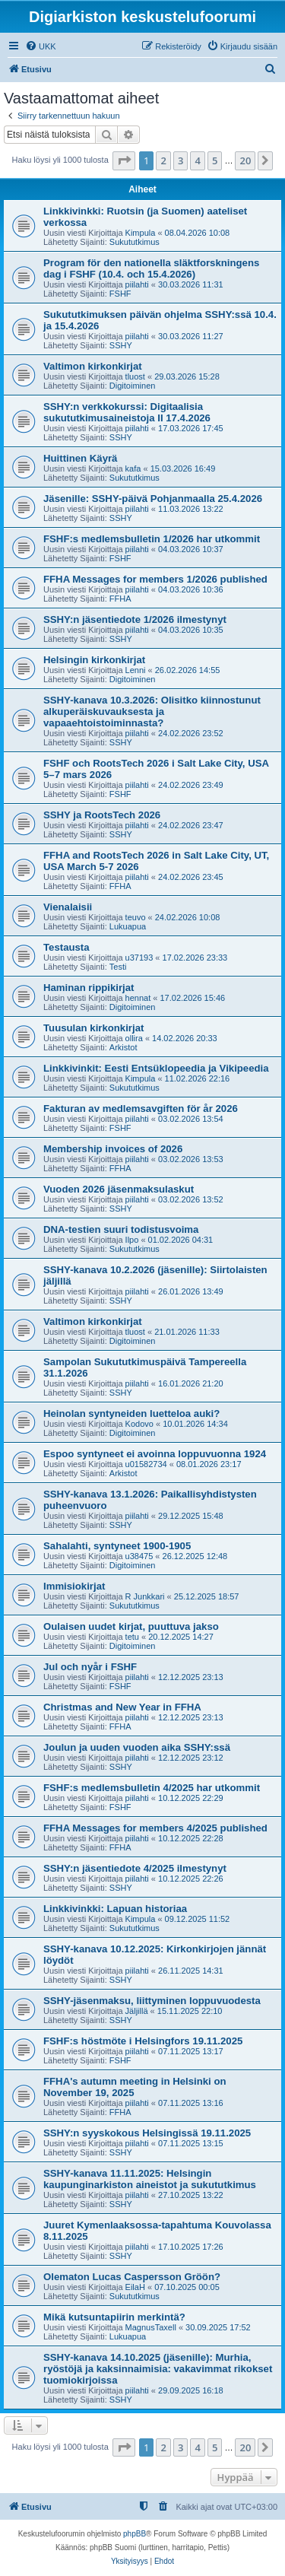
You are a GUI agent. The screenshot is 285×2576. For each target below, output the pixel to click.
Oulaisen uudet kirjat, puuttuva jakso (131, 1626)
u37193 (139, 957)
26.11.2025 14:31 (190, 1970)
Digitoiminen (132, 385)
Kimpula (140, 232)
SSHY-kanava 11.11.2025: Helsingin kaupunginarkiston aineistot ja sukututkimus (149, 2179)
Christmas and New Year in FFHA (122, 1707)
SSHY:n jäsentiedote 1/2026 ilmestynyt (134, 619)
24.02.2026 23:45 (190, 876)
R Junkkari (145, 1596)
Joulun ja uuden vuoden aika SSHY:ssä (136, 1747)
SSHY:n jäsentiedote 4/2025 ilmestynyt (134, 1868)
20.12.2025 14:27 (181, 1636)
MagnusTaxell (150, 2327)
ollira (134, 1038)
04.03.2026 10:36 (190, 589)
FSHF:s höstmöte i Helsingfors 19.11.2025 (142, 2041)
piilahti (137, 284)
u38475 (139, 1556)
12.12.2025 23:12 (190, 1757)
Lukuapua (127, 926)
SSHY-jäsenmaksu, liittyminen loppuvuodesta (152, 2000)
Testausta (66, 947)
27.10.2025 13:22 (190, 2195)
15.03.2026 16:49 (183, 468)
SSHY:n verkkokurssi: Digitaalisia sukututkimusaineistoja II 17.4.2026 (127, 412)
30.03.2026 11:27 (190, 336)
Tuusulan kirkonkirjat (93, 1028)
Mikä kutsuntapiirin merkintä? (114, 2317)
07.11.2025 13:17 (190, 2051)
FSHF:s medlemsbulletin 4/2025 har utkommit (151, 1787)
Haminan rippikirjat (88, 987)
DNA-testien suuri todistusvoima (120, 1229)
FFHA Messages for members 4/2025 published (155, 1828)
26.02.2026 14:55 (187, 670)
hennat (138, 997)
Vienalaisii (67, 907)
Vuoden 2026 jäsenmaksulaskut (118, 1189)
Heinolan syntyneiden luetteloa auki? (131, 1413)
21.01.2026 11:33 (187, 1331)
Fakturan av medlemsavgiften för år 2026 (140, 1108)
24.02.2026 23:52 (190, 733)
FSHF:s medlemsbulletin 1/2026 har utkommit (151, 539)
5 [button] (214, 160)
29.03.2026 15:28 (187, 376)
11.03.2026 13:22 (190, 508)
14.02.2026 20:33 (184, 1038)
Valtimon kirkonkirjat (92, 366)
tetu (132, 1636)
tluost (135, 376)
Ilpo (132, 1239)
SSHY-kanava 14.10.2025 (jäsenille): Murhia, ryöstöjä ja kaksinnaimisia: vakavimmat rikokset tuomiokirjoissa (157, 2369)
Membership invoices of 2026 (112, 1149)
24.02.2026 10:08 (187, 917)
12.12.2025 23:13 (190, 1677)
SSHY (120, 345)
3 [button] (180, 160)
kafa (133, 468)
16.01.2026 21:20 (190, 1383)
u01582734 (146, 1464)
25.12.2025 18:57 (206, 1596)
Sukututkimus (134, 241)
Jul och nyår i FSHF (90, 1666)
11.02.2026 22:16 (197, 1078)
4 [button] (197, 160)
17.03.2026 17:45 (190, 428)
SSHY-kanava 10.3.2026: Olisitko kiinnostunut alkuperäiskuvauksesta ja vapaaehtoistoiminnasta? (152, 711)
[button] (123, 160)
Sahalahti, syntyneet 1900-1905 (117, 1546)
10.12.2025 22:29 (190, 1798)
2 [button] (163, 160)
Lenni (135, 670)
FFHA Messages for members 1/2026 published (155, 579)
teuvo (135, 917)
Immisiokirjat (74, 1586)
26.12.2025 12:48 (195, 1556)
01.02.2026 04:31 (181, 1239)
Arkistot (123, 1047)
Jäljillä (136, 2010)
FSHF (120, 293)
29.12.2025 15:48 (190, 1515)
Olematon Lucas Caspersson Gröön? (131, 2276)
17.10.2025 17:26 (190, 2246)
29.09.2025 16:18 (190, 2390)
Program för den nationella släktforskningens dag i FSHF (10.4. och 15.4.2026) (151, 268)
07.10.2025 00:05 (187, 2287)
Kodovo (139, 1423)
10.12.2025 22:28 (190, 1838)
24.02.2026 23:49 (190, 784)
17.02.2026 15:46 (192, 997)
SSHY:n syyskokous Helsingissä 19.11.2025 (147, 2133)
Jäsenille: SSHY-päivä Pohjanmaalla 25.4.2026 (152, 498)
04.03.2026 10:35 (190, 629)
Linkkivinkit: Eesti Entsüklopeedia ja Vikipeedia (156, 1068)
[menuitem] (40, 46)
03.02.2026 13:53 (190, 1159)
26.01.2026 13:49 (190, 1291)
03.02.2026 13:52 (190, 1199)
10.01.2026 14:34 (195, 1423)
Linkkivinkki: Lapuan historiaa (115, 1908)
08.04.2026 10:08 (197, 232)
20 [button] (245, 160)
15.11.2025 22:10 (190, 2010)
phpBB (134, 2534)
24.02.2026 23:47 (190, 825)
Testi (118, 966)
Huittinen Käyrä (80, 458)
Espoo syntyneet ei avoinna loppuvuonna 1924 (154, 1454)
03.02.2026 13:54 (190, 1118)
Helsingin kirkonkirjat (94, 659)
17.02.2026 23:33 (195, 957)
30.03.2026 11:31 (190, 284)
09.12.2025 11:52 (197, 1918)
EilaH (135, 2287)
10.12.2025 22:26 (190, 1878)
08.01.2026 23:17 (209, 1464)
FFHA (120, 598)
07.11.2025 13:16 (190, 2102)
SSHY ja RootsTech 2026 (101, 815)
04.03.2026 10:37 (190, 549)
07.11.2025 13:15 (190, 2143)
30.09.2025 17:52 (218, 2327)
